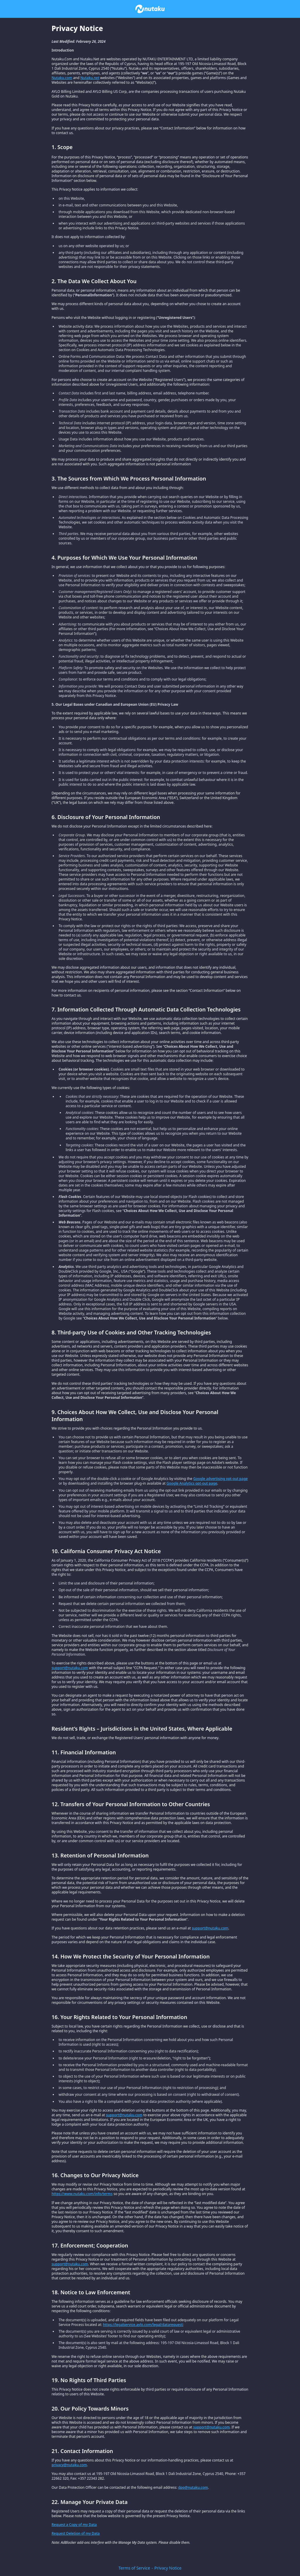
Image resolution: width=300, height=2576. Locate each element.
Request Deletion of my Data (76, 2533)
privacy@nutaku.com (69, 2464)
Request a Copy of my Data (74, 2524)
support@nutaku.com (70, 1667)
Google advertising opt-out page (220, 1478)
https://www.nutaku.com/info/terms (82, 2193)
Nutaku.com (62, 77)
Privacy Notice (168, 2568)
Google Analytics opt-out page (191, 1483)
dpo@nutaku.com (193, 2487)
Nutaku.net (89, 77)
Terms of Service (134, 2568)
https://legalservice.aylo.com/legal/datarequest (143, 2324)
